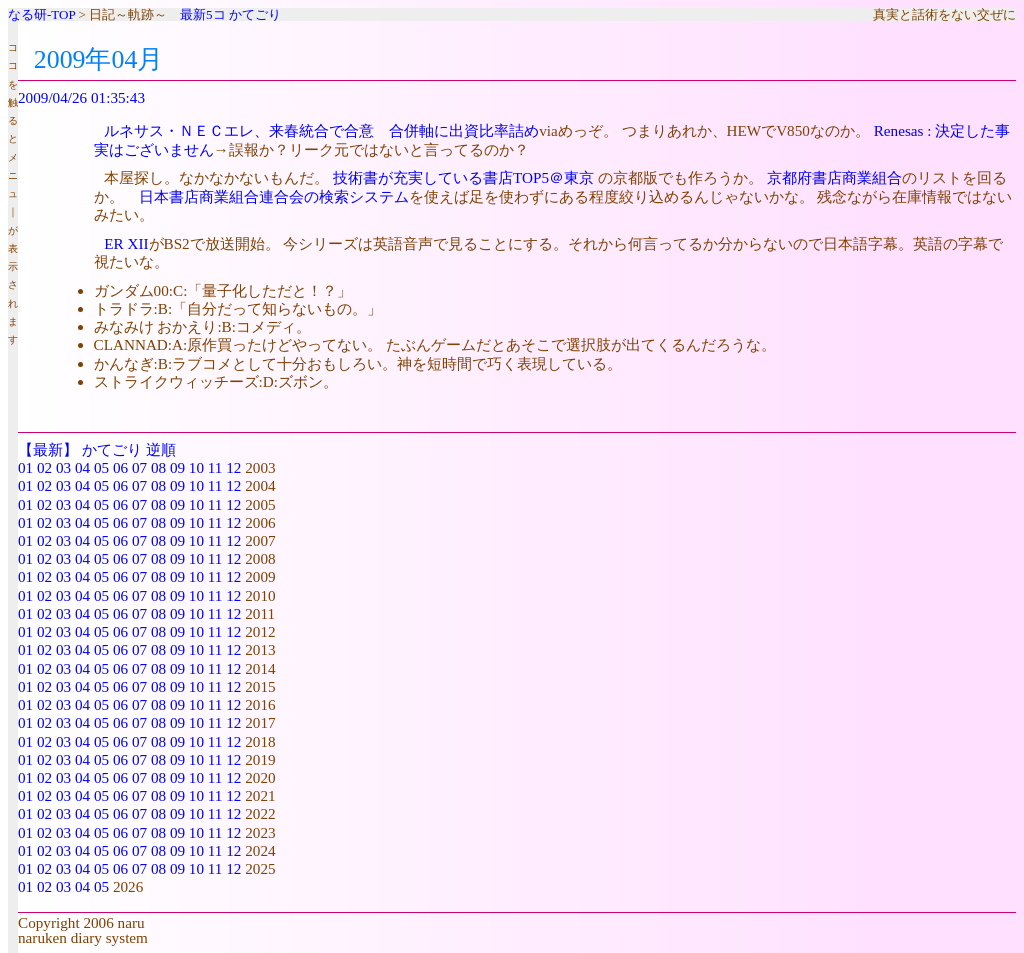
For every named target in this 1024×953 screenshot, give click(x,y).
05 (101, 467)
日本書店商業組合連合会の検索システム (274, 196)
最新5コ (203, 14)
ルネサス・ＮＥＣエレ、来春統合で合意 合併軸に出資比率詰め (321, 130)
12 (233, 467)
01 (25, 467)
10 (196, 467)
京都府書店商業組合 (834, 177)
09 (177, 467)
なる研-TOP (41, 14)
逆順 (161, 449)
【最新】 (48, 449)
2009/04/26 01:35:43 (81, 97)
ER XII (126, 243)
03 (63, 467)
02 (44, 467)
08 (158, 467)
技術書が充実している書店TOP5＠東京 (463, 177)
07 (139, 467)
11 (215, 467)
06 (120, 467)
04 (82, 467)
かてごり (255, 14)
